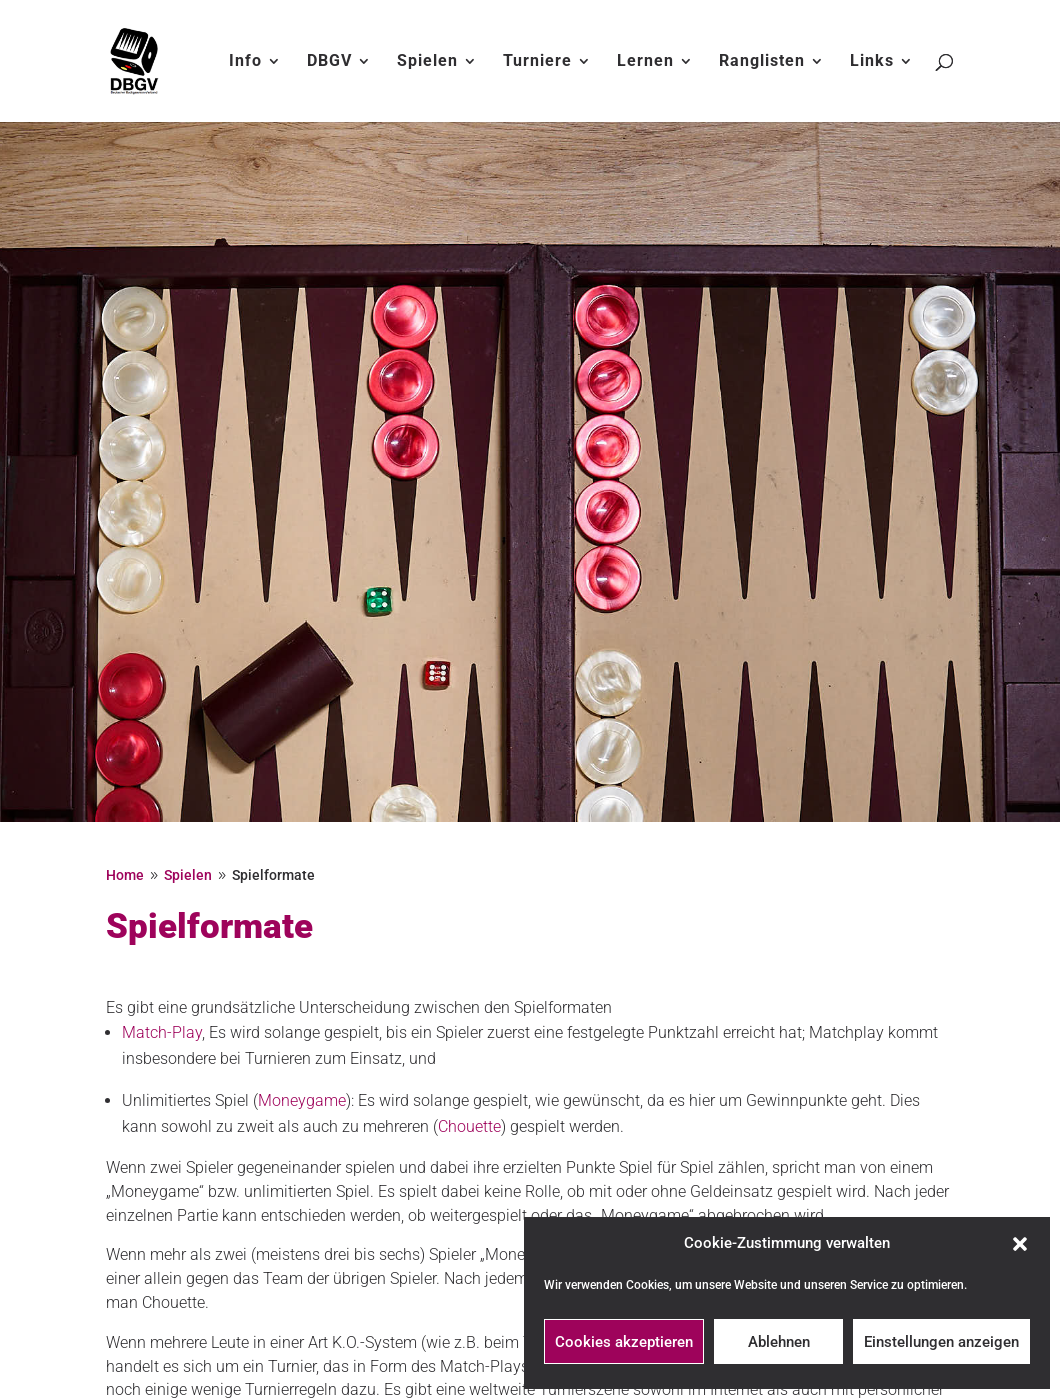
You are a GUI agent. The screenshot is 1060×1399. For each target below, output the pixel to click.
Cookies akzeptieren (624, 1342)
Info (245, 62)
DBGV (329, 62)
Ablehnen (779, 1342)
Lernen (645, 62)
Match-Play (162, 1032)
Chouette (469, 1126)
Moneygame (302, 1100)
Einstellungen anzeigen (941, 1342)
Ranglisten (762, 62)
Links (872, 62)
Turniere (537, 62)
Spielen (427, 62)
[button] (1020, 1244)
